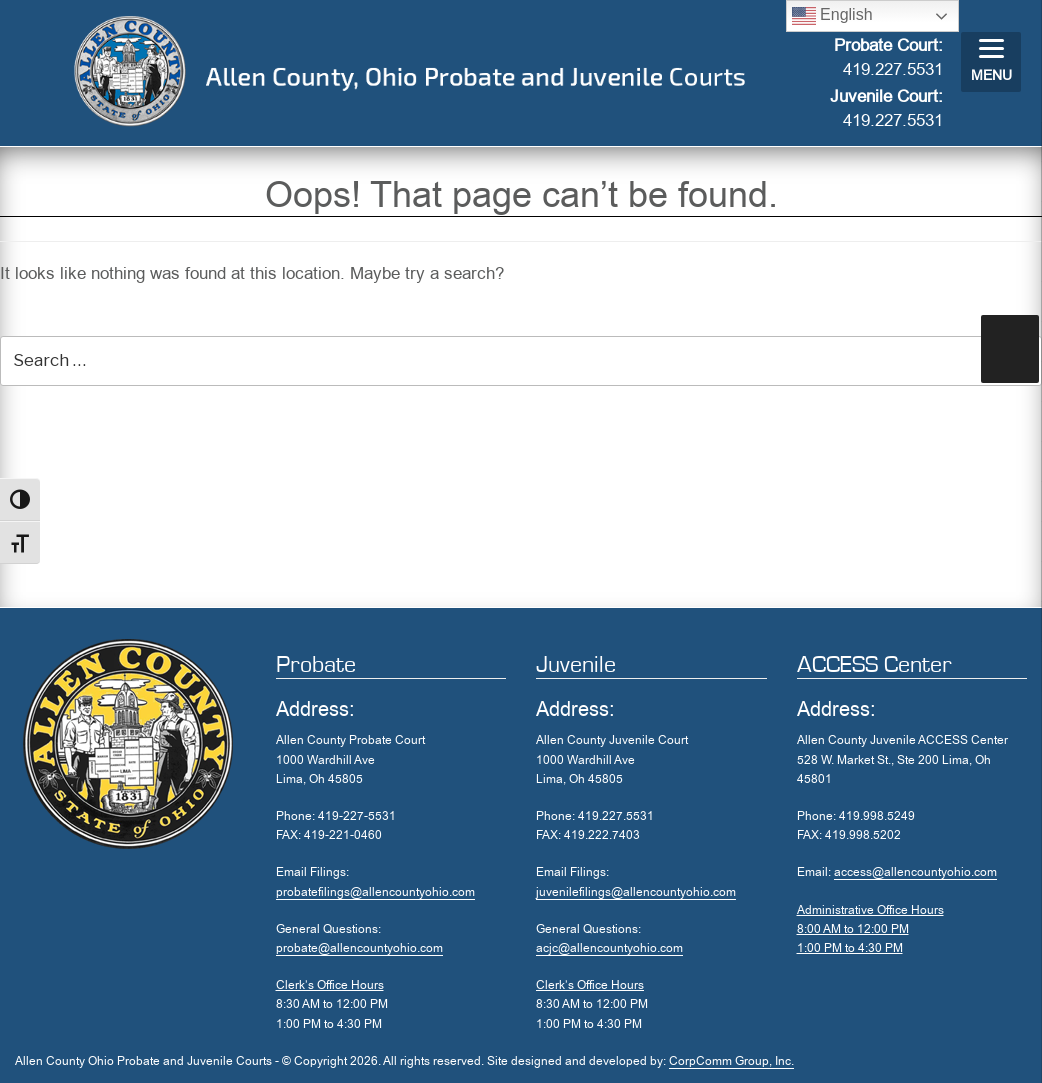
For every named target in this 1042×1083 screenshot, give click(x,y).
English (832, 16)
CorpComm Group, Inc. (731, 1061)
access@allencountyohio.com (915, 872)
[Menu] (991, 62)
